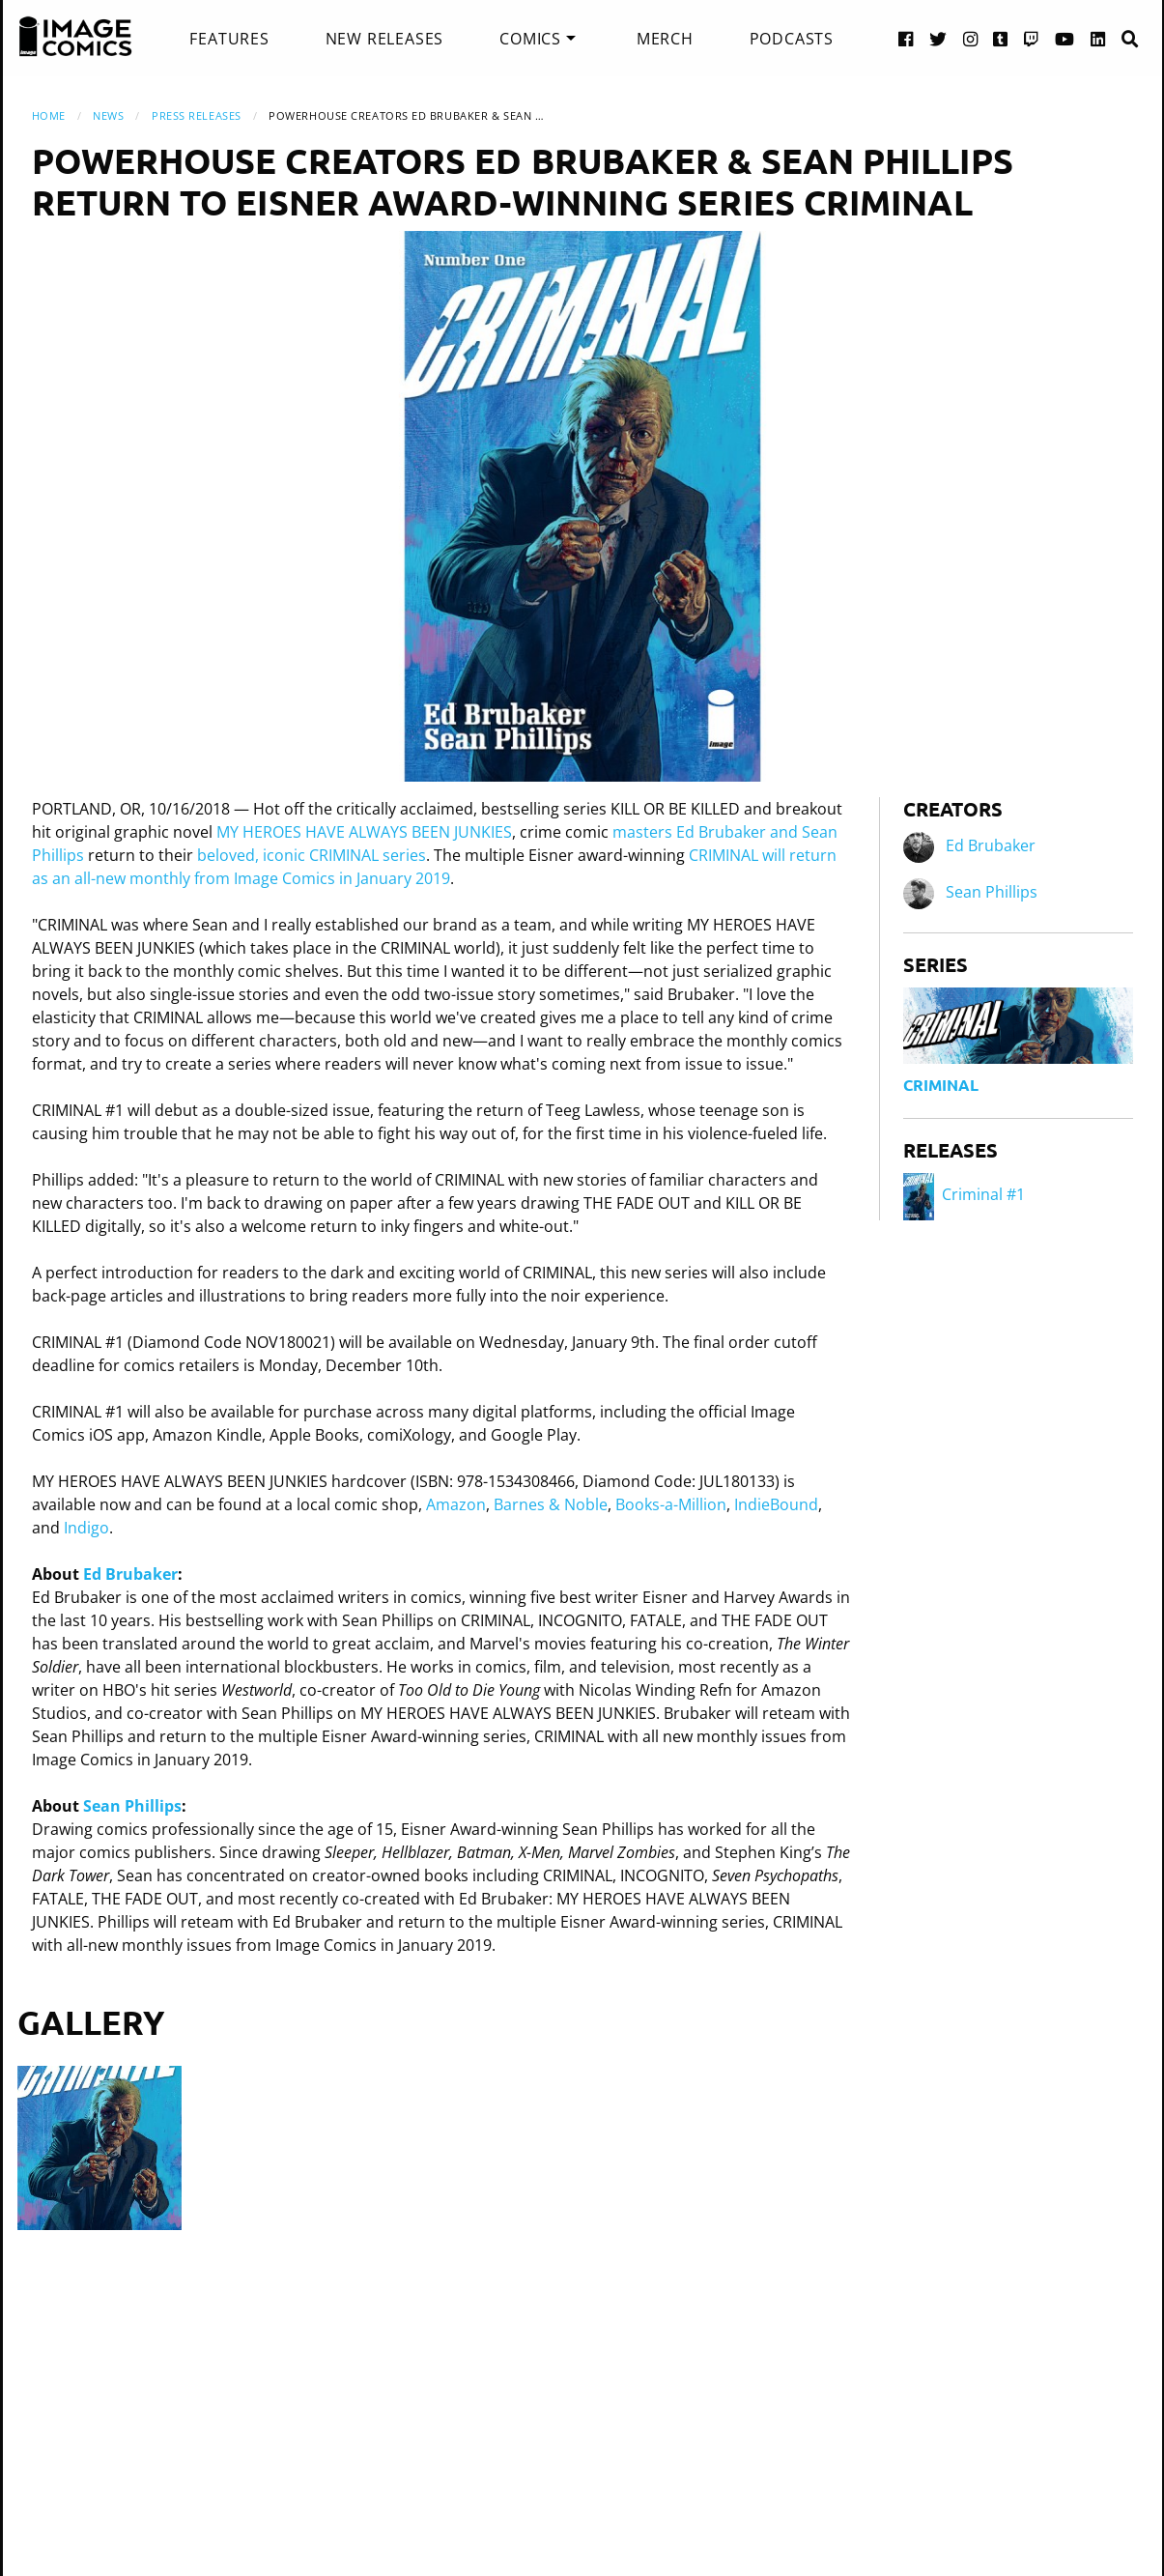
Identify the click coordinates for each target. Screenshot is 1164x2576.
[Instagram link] (971, 38)
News (108, 115)
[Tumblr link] (1000, 38)
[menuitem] (229, 38)
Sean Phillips (132, 1806)
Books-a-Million (670, 1504)
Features (229, 38)
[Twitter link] (938, 38)
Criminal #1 (964, 1194)
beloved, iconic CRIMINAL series (311, 855)
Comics (530, 38)
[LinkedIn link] (1098, 38)
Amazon (456, 1504)
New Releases (385, 38)
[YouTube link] (1065, 38)
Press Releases (196, 115)
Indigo (86, 1527)
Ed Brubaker (130, 1574)
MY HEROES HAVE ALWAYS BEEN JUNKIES (364, 832)
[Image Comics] (75, 36)
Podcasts (792, 38)
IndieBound (776, 1504)
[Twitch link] (1031, 38)
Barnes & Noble (551, 1504)
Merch (665, 38)
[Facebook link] (906, 38)
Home (49, 115)
